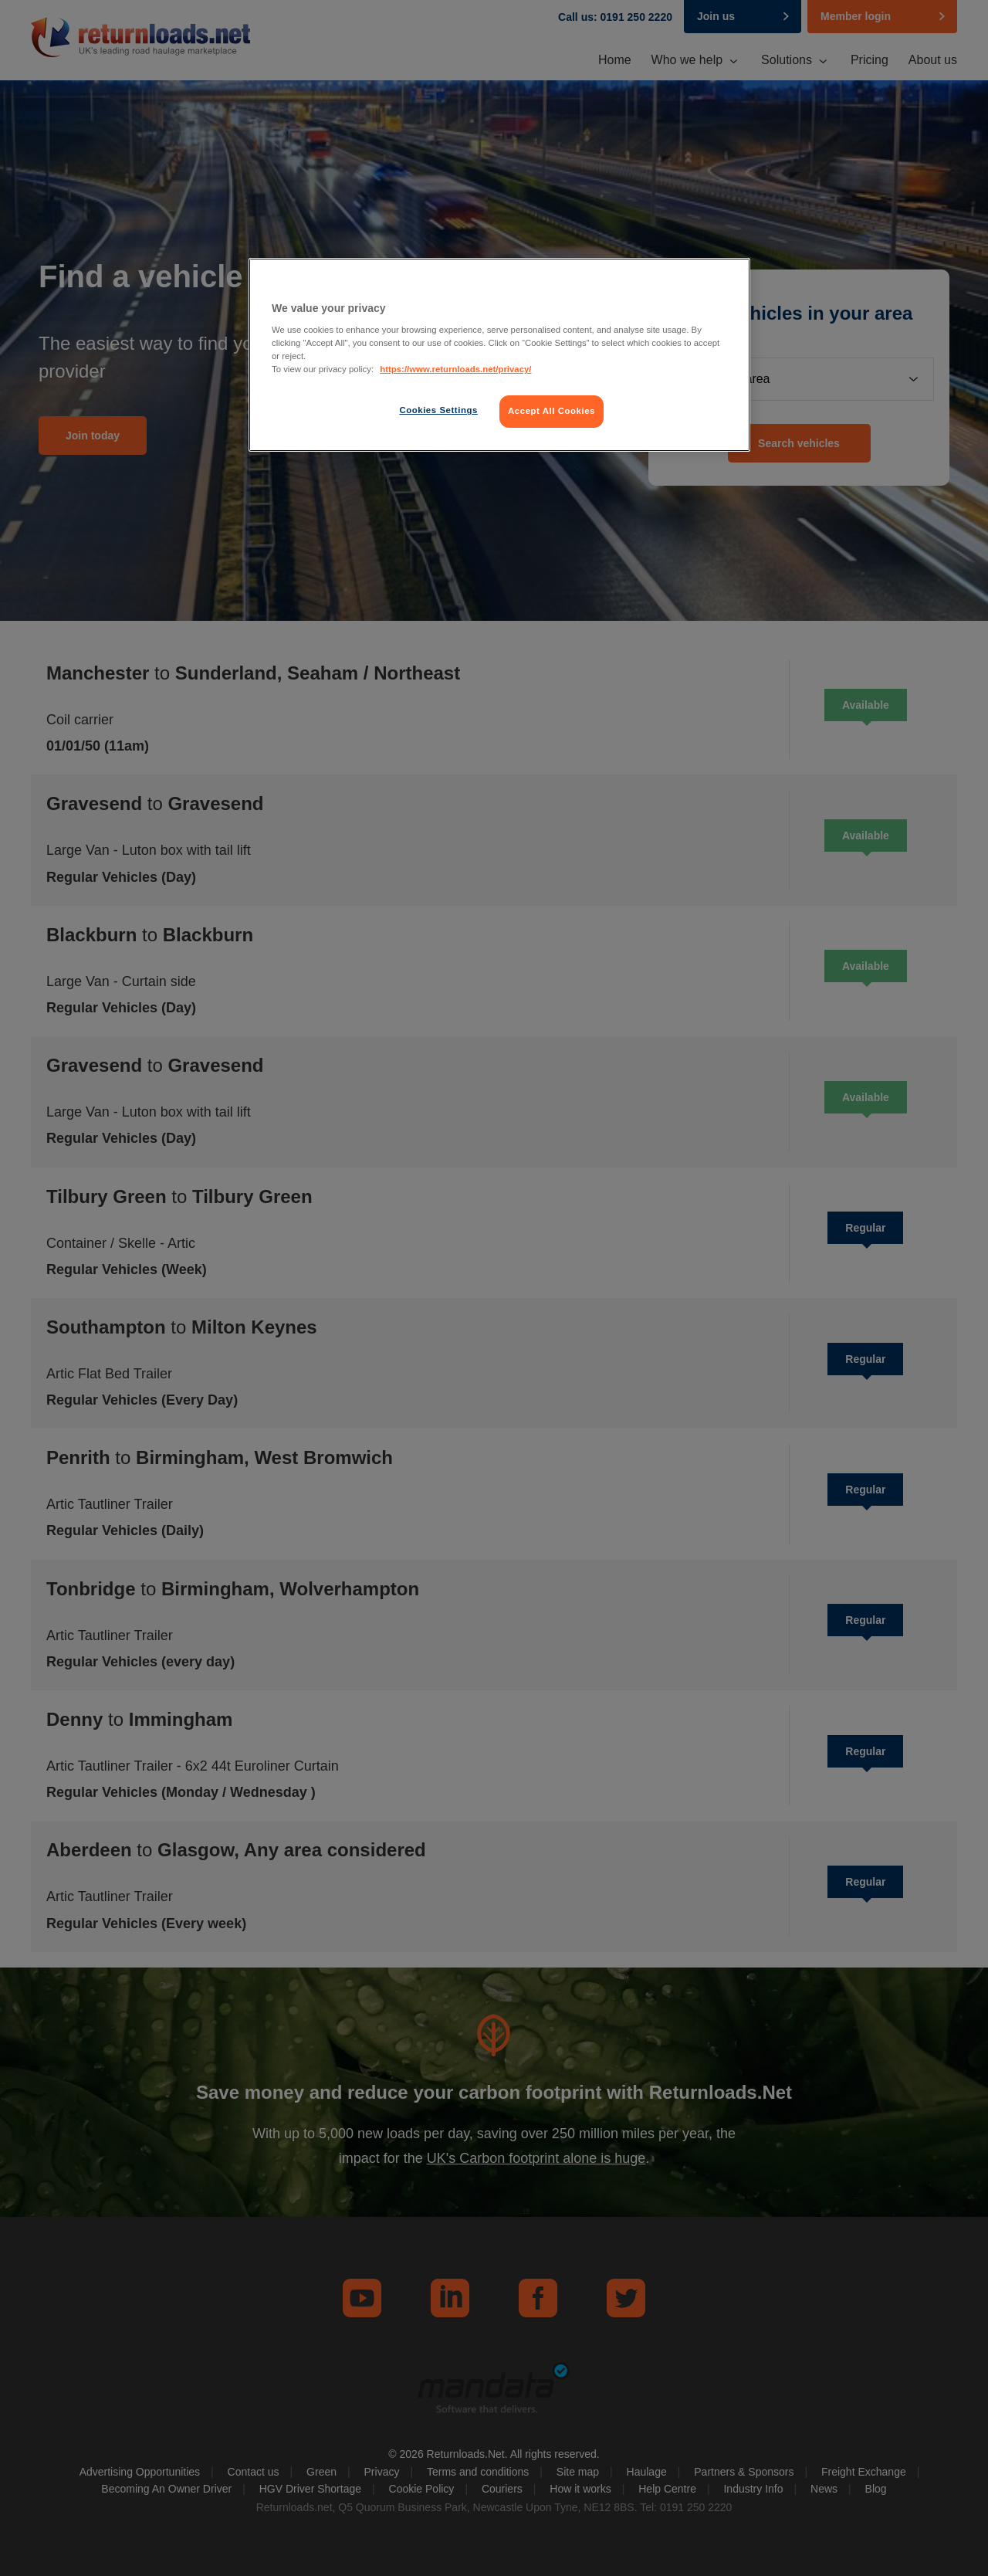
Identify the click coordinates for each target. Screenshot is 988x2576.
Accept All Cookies (551, 410)
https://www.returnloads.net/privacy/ (455, 369)
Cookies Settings (438, 410)
